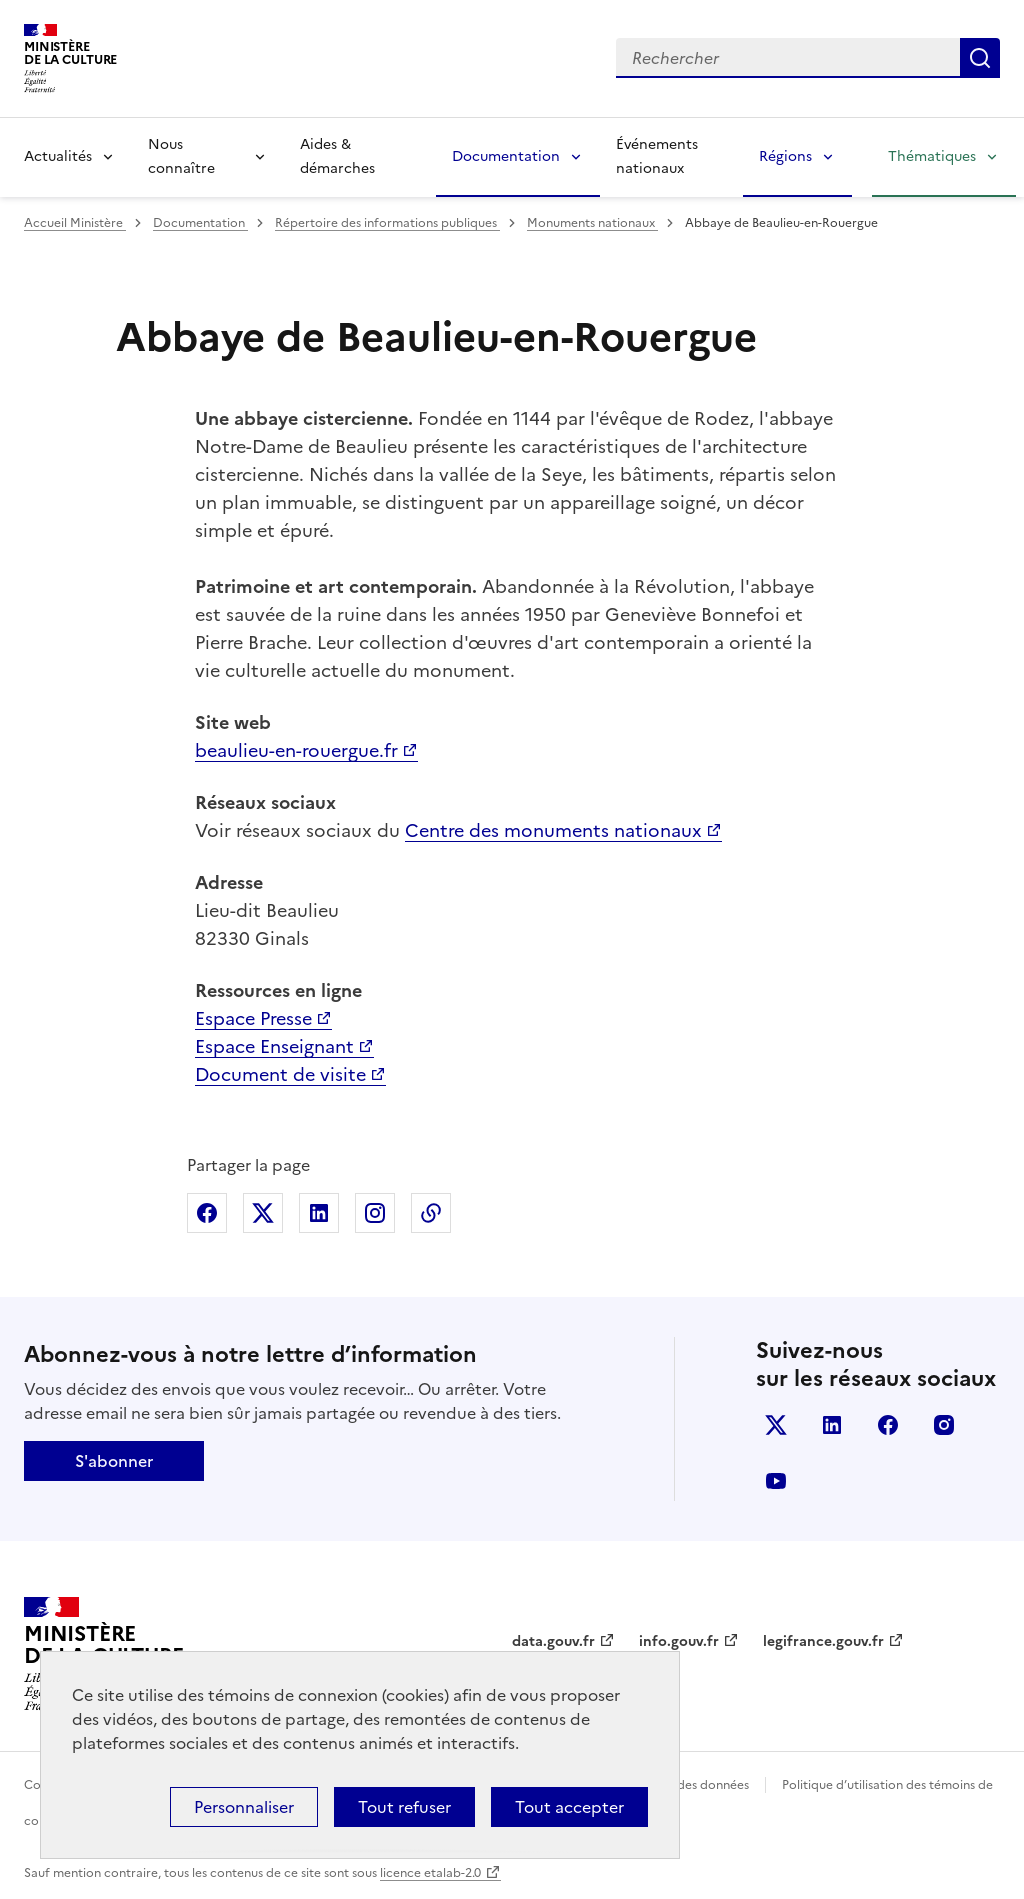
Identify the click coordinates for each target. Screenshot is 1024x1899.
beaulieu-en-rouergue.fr (296, 750)
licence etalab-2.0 (430, 1873)
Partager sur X (263, 1213)
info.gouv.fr (679, 1641)
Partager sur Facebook (207, 1213)
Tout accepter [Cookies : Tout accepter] (569, 1807)
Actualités (58, 156)
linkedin (832, 1425)
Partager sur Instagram (375, 1213)
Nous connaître (181, 156)
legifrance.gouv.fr (823, 1641)
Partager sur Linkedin (319, 1213)
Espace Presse (253, 1018)
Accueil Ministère (75, 223)
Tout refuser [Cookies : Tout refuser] (404, 1807)
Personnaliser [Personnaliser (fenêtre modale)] (244, 1807)
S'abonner (114, 1461)
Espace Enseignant (274, 1046)
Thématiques (932, 156)
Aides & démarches (337, 156)
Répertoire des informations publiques (387, 223)
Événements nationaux (657, 156)
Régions (785, 156)
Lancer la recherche (980, 58)
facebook (888, 1425)
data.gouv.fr (553, 1641)
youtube (776, 1481)
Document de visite (280, 1074)
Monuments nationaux (592, 223)
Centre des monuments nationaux (553, 830)
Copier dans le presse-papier (431, 1213)
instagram (944, 1425)
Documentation (506, 156)
